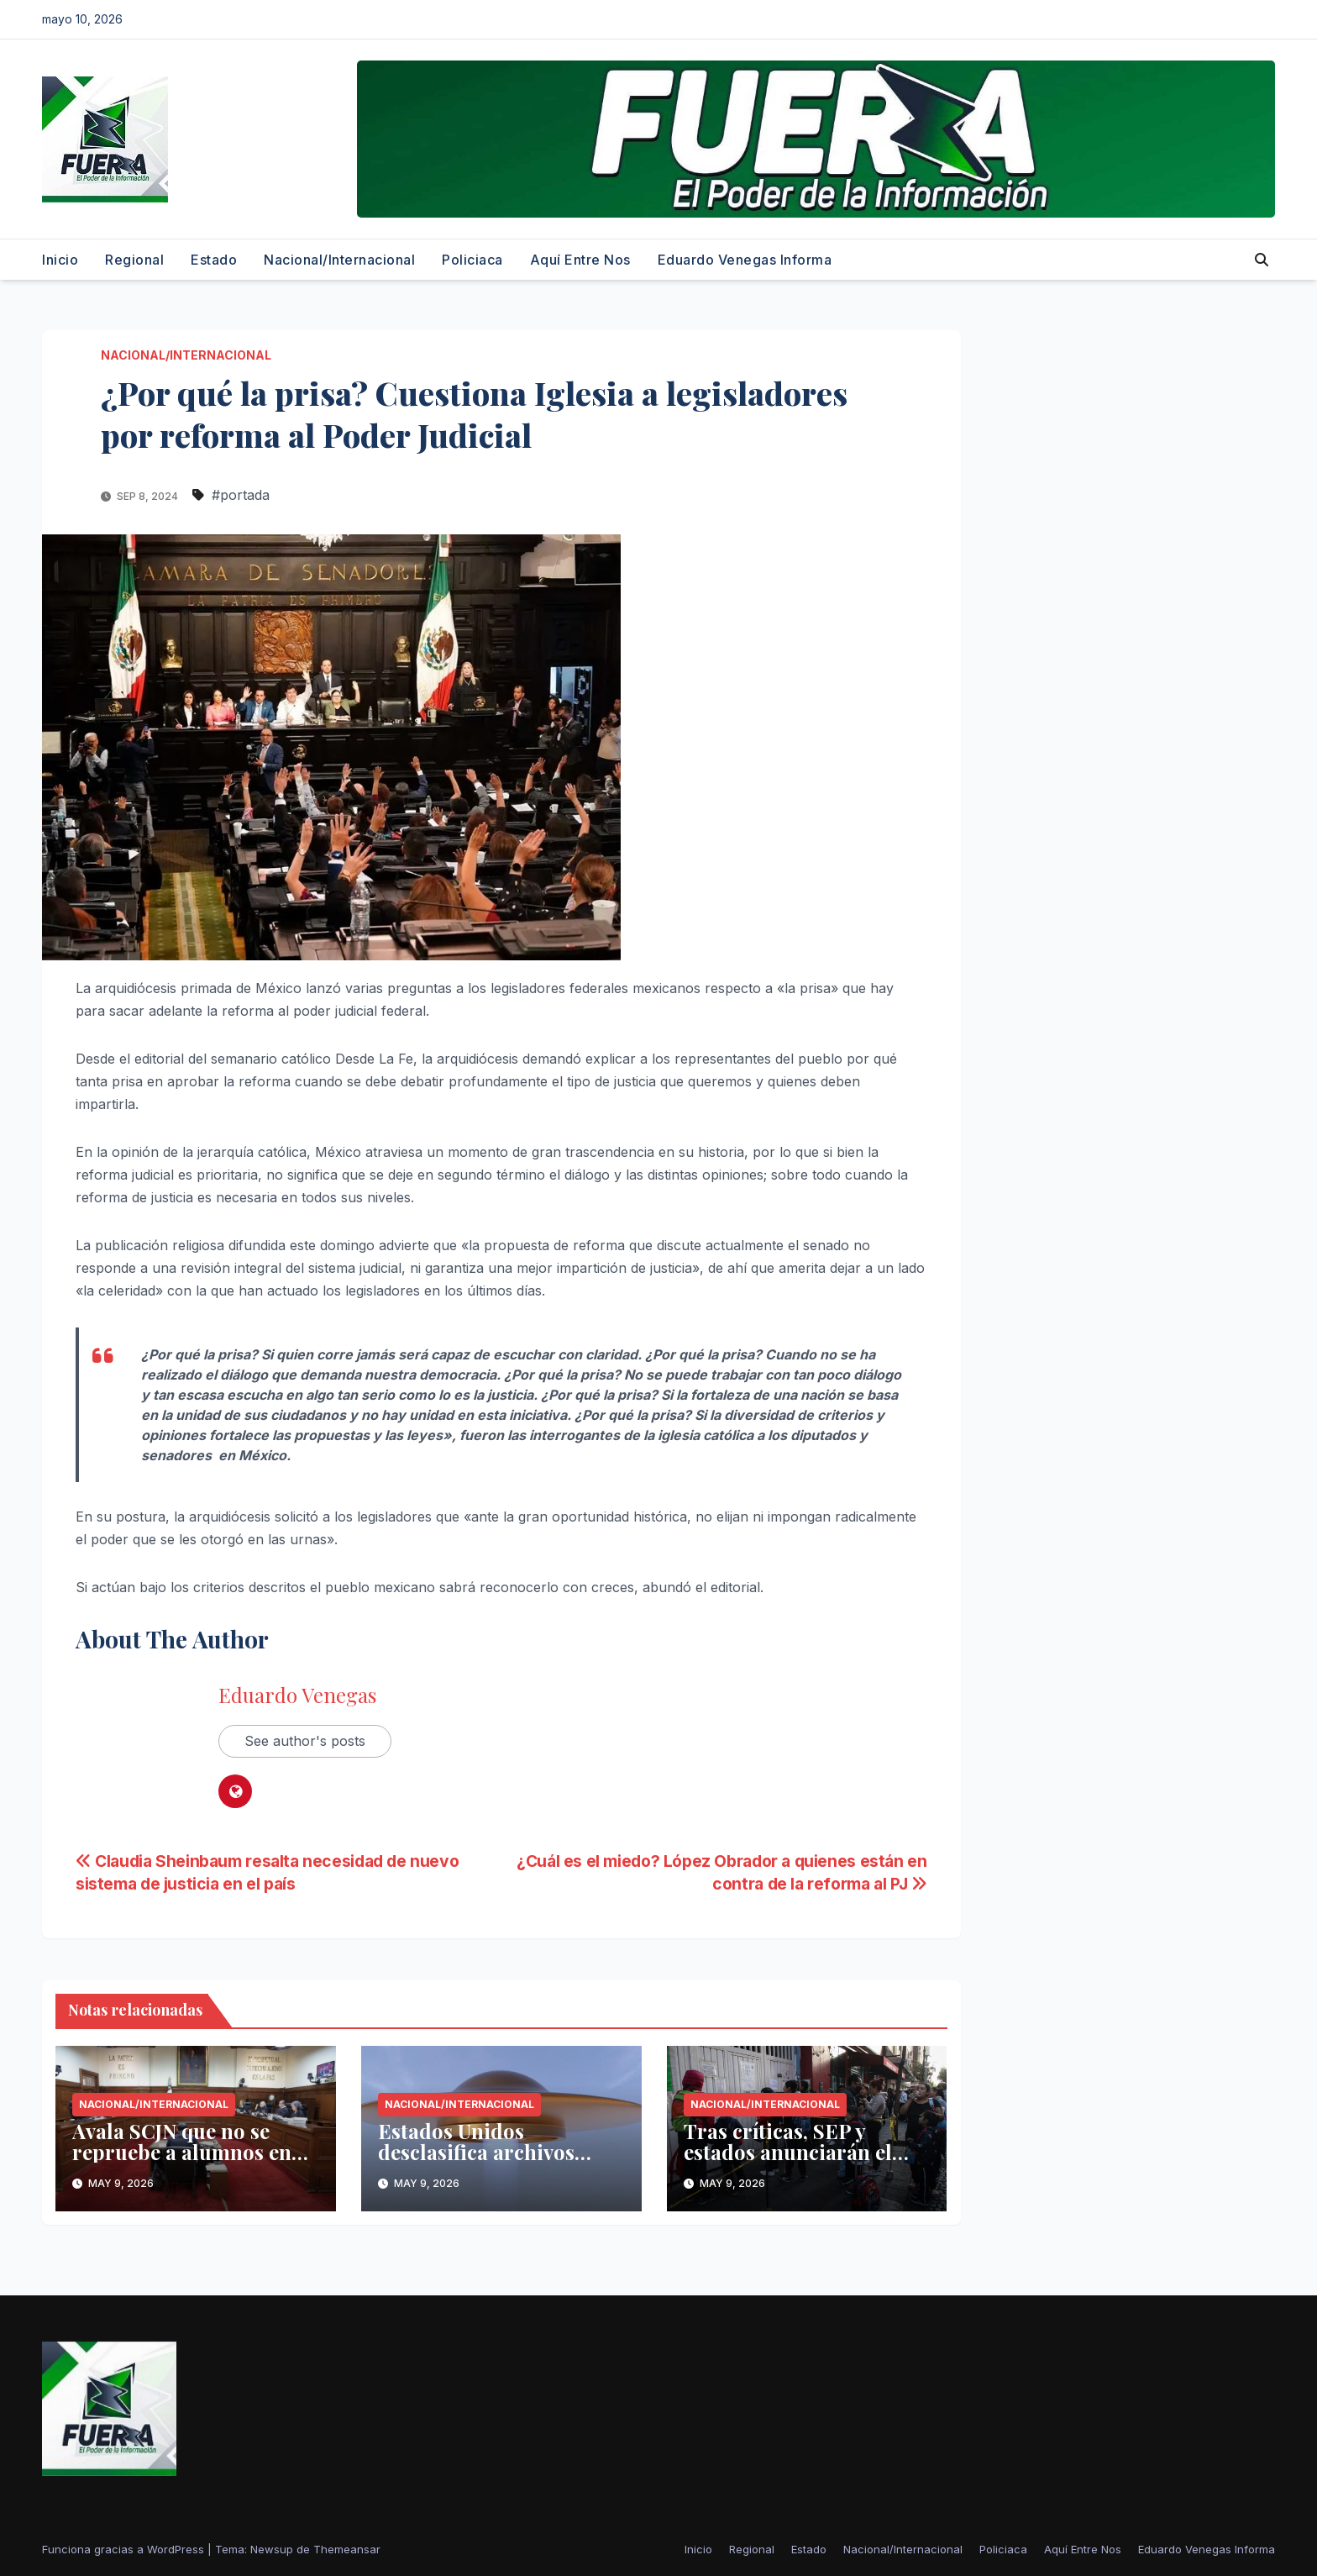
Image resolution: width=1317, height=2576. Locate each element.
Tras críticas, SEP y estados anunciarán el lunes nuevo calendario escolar (794, 2162)
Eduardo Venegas (297, 1694)
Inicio (60, 259)
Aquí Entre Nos (580, 259)
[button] (1261, 259)
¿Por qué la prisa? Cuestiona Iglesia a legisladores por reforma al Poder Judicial (474, 413)
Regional (134, 259)
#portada (241, 494)
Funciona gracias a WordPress (124, 2549)
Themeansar (346, 2549)
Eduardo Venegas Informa (745, 259)
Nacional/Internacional (339, 259)
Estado (214, 259)
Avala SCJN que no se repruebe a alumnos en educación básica (181, 2151)
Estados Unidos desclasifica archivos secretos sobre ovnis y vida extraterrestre (481, 2162)
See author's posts (304, 1740)
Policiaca (472, 259)
